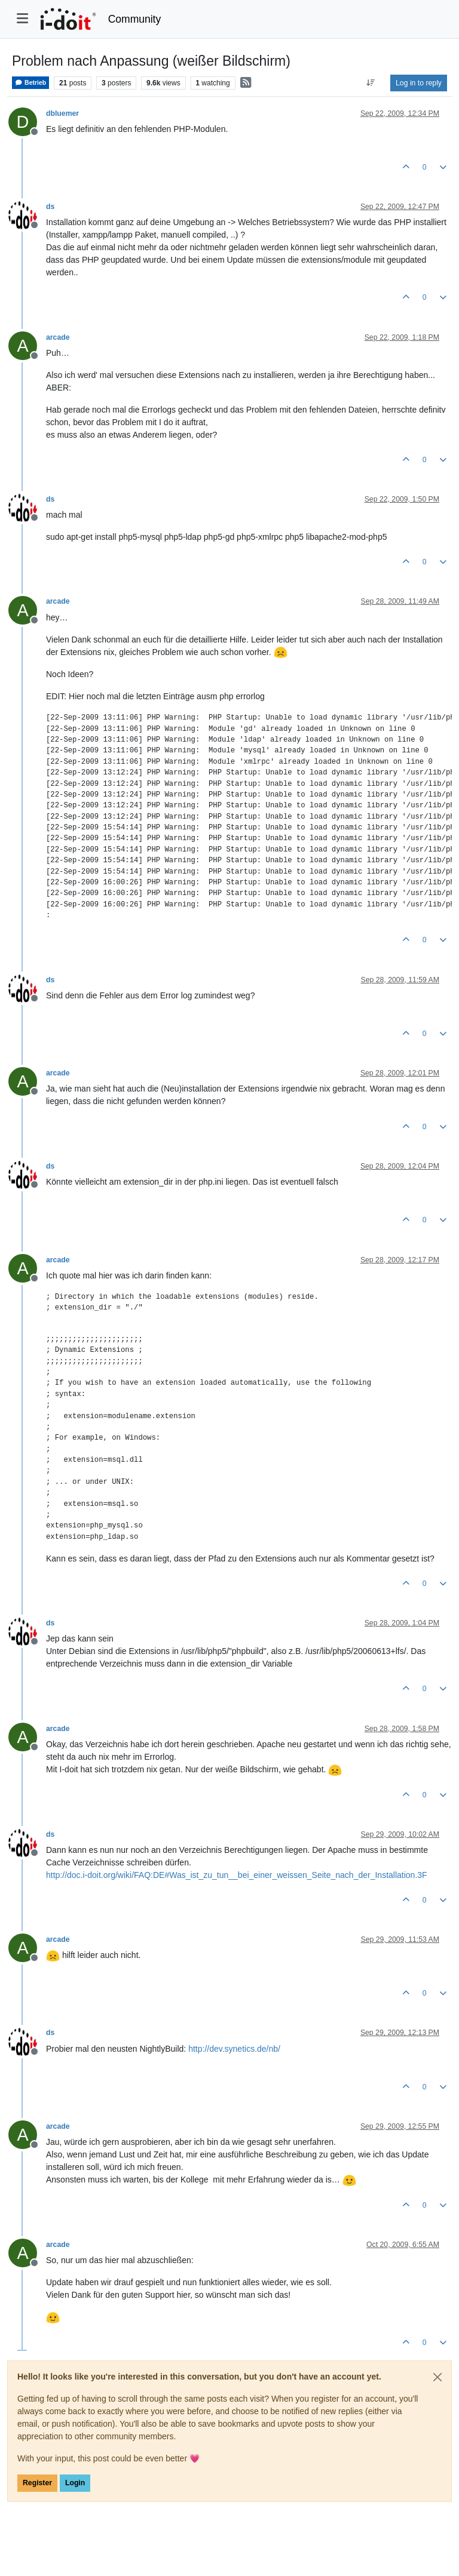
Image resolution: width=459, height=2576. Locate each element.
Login (75, 2483)
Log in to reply (419, 83)
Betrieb (30, 83)
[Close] (437, 2377)
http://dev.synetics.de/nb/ (234, 2049)
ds (50, 206)
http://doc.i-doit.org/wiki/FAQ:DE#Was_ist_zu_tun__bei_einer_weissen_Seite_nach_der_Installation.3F (236, 1875)
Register (37, 2483)
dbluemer (62, 113)
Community (134, 19)
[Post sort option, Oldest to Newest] (371, 83)
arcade (58, 337)
